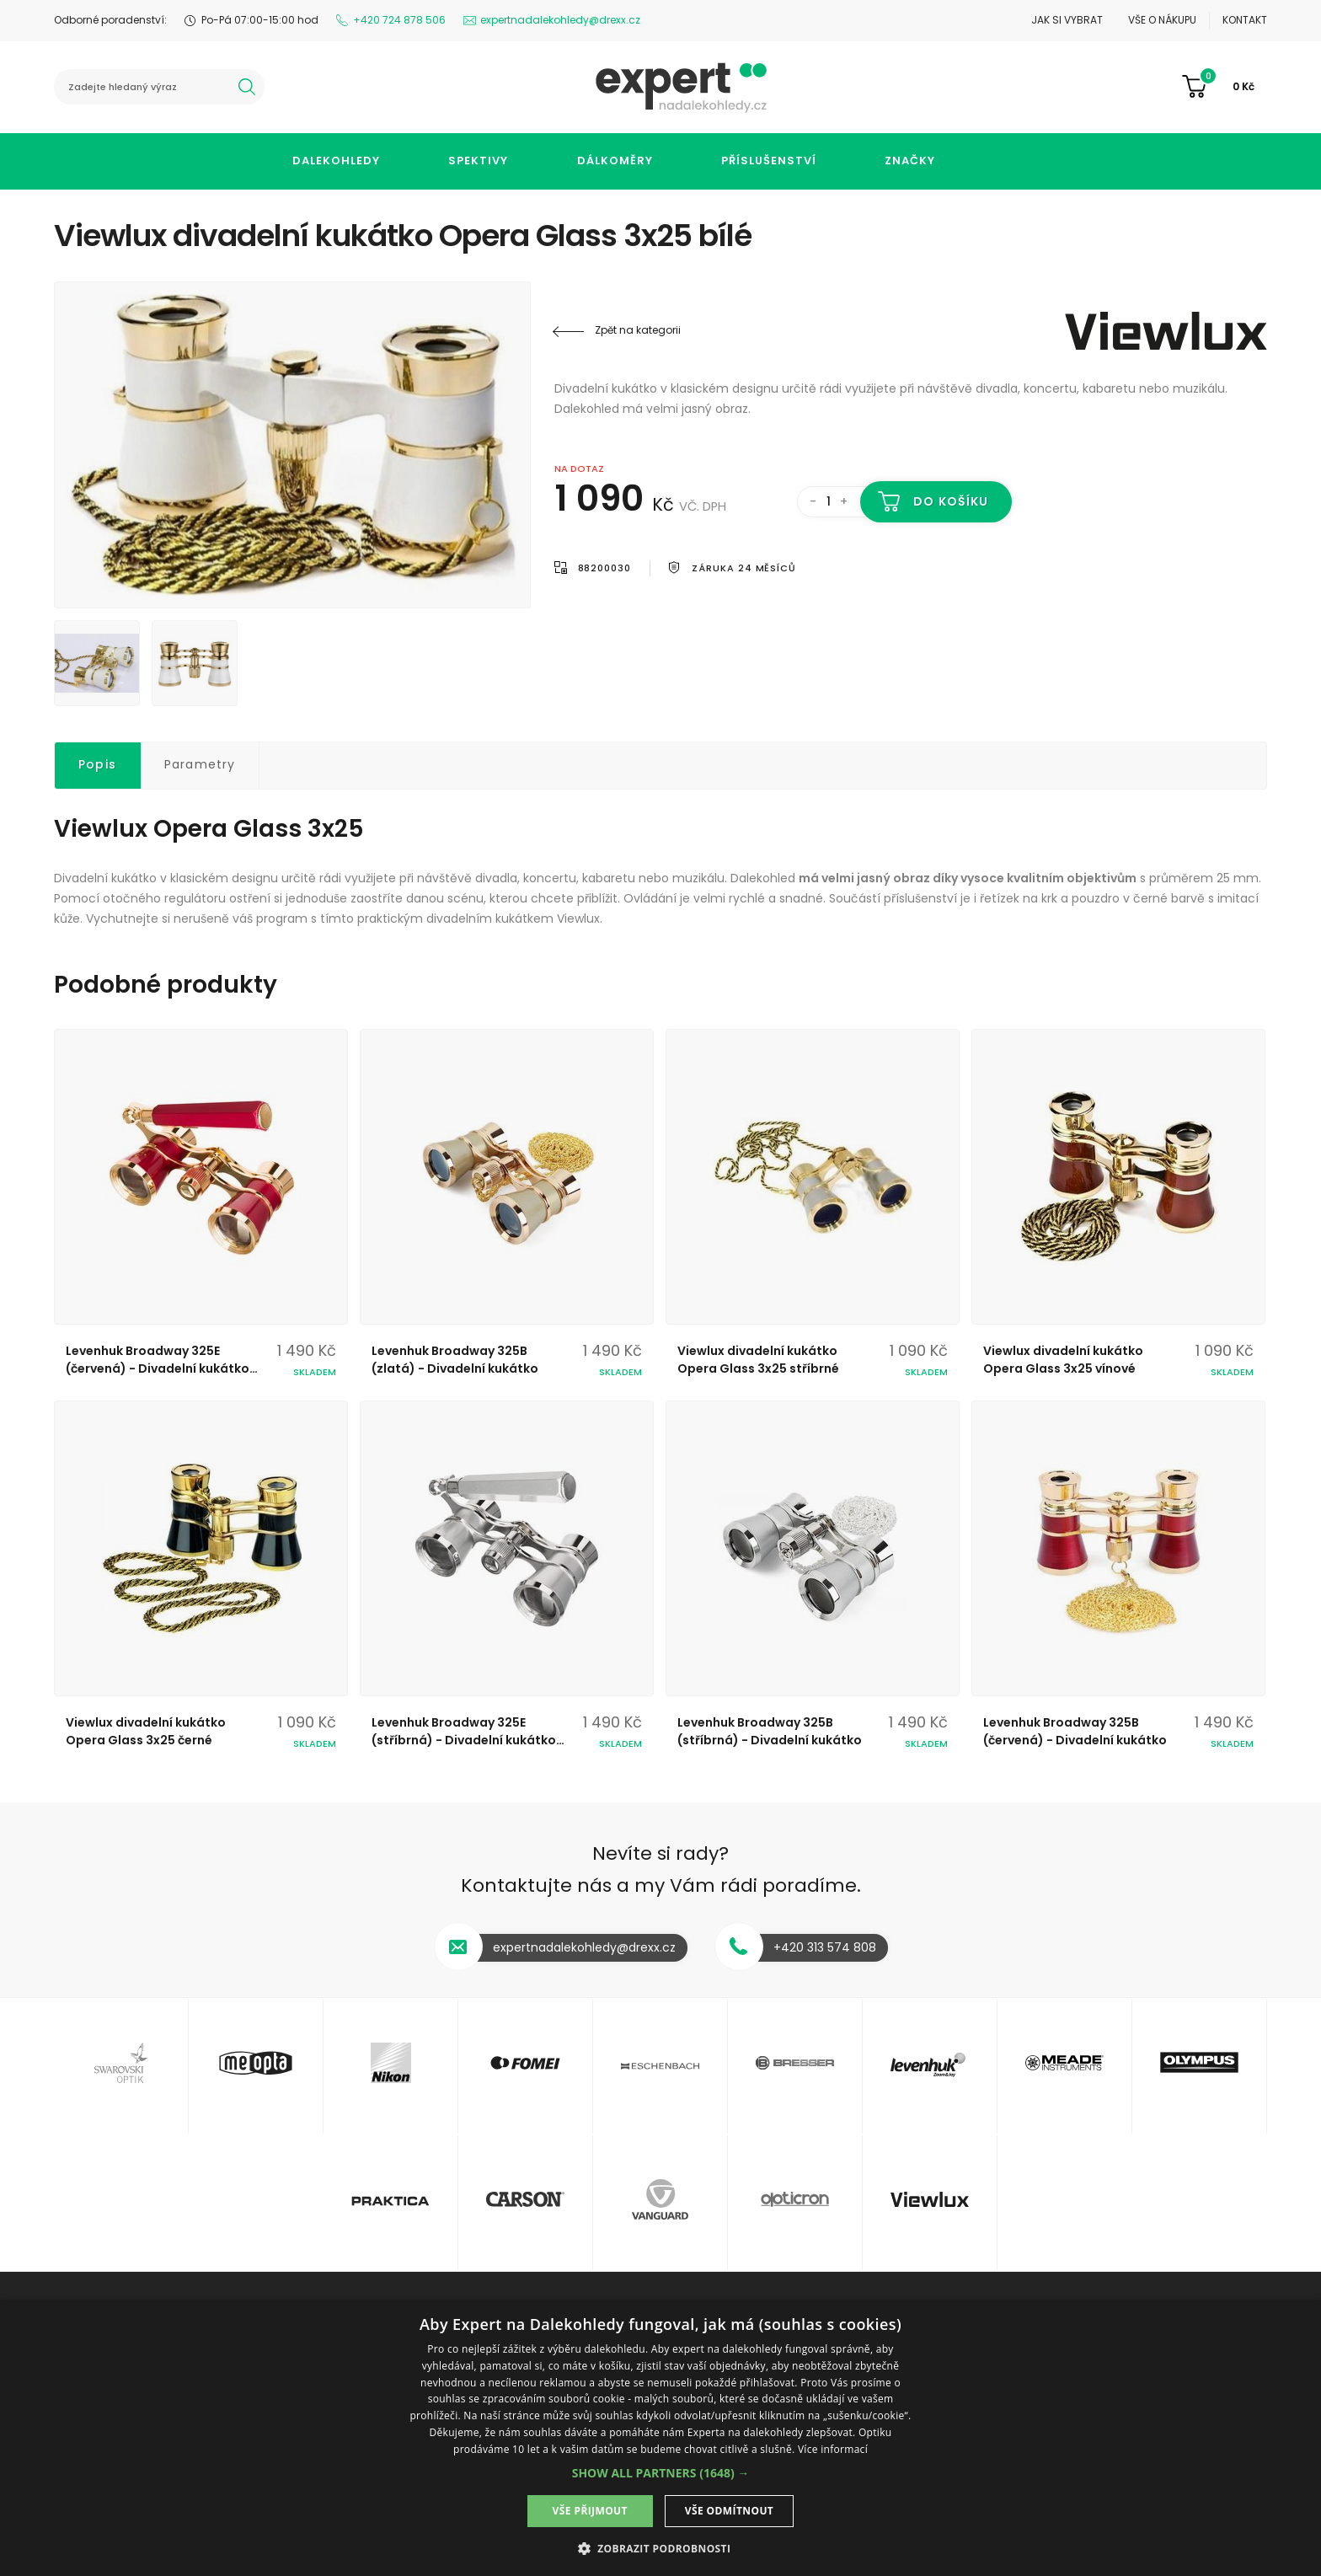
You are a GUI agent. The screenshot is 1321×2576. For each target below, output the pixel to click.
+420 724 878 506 (399, 20)
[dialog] (660, 2438)
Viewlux (1166, 330)
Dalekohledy (336, 161)
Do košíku (950, 501)
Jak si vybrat (1067, 20)
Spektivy (478, 161)
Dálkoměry (615, 161)
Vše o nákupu (1162, 20)
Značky (910, 161)
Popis (97, 764)
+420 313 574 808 (824, 1947)
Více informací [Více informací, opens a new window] (833, 2449)
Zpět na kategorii (638, 330)
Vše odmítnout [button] (729, 2511)
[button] (661, 2473)
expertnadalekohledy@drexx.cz (560, 20)
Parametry (200, 764)
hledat (246, 86)
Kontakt (1244, 20)
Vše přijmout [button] (590, 2511)
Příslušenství (768, 161)
